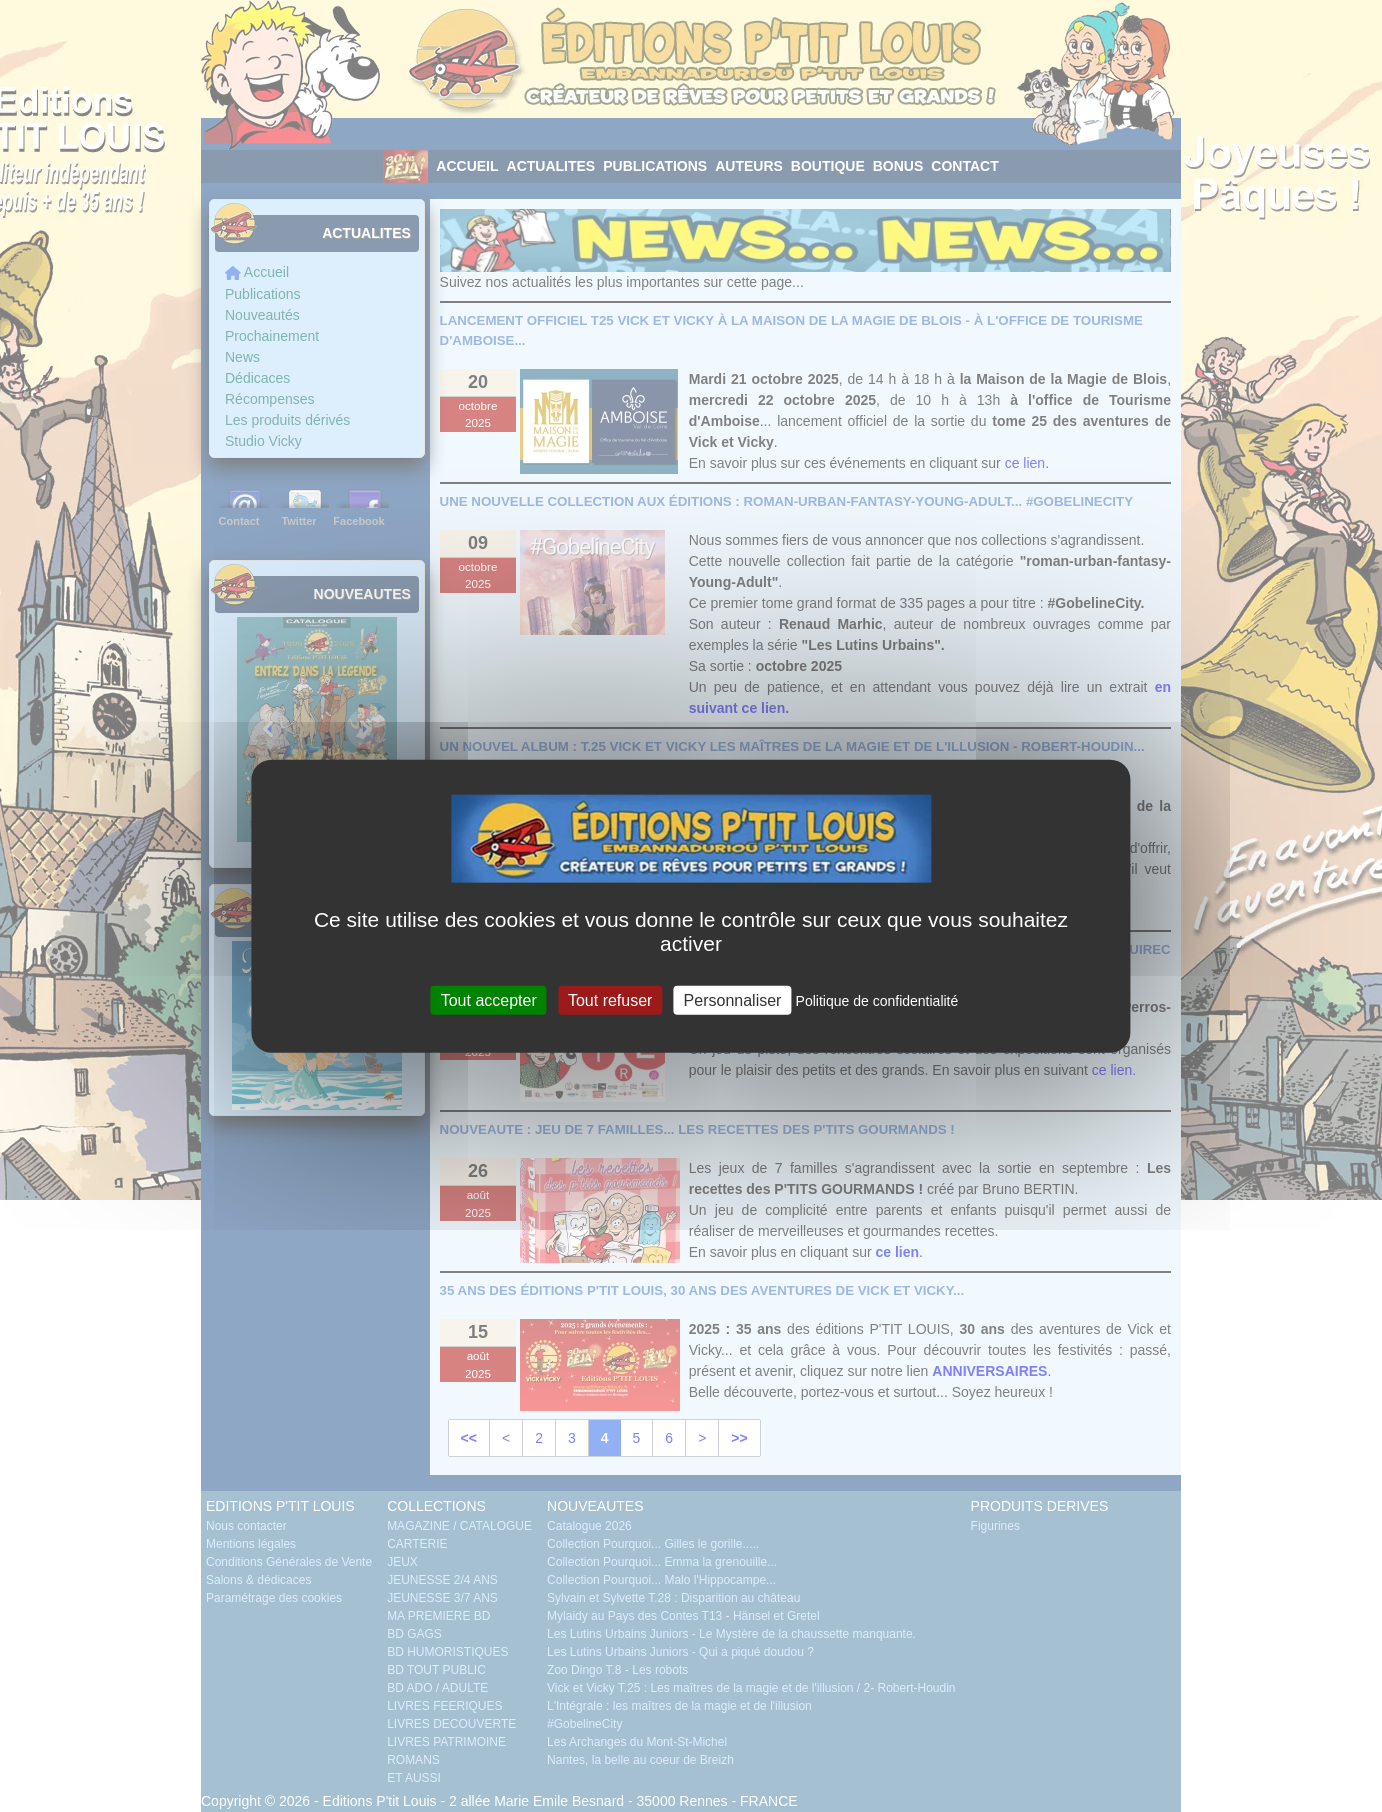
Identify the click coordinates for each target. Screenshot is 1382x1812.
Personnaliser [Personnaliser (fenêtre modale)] (733, 999)
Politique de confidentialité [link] (877, 1000)
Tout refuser (610, 999)
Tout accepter (489, 999)
